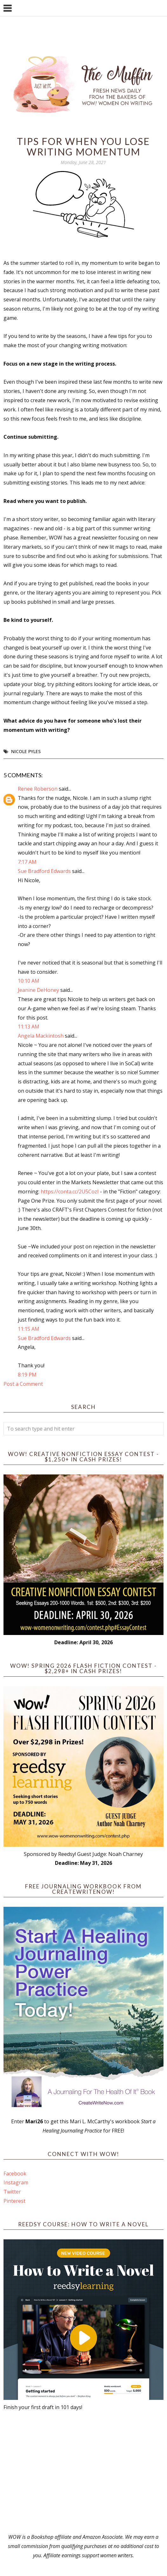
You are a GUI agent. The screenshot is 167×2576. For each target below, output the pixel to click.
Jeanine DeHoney (38, 989)
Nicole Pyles (26, 751)
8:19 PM (27, 1374)
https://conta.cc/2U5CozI (70, 1191)
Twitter (12, 2191)
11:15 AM (28, 1328)
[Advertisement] (83, 2472)
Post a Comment (23, 1383)
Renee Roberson (37, 788)
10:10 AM (28, 980)
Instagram (15, 2182)
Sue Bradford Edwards (44, 871)
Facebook (14, 2173)
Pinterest (14, 2200)
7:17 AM (27, 861)
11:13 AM (28, 1026)
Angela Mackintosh (40, 1035)
